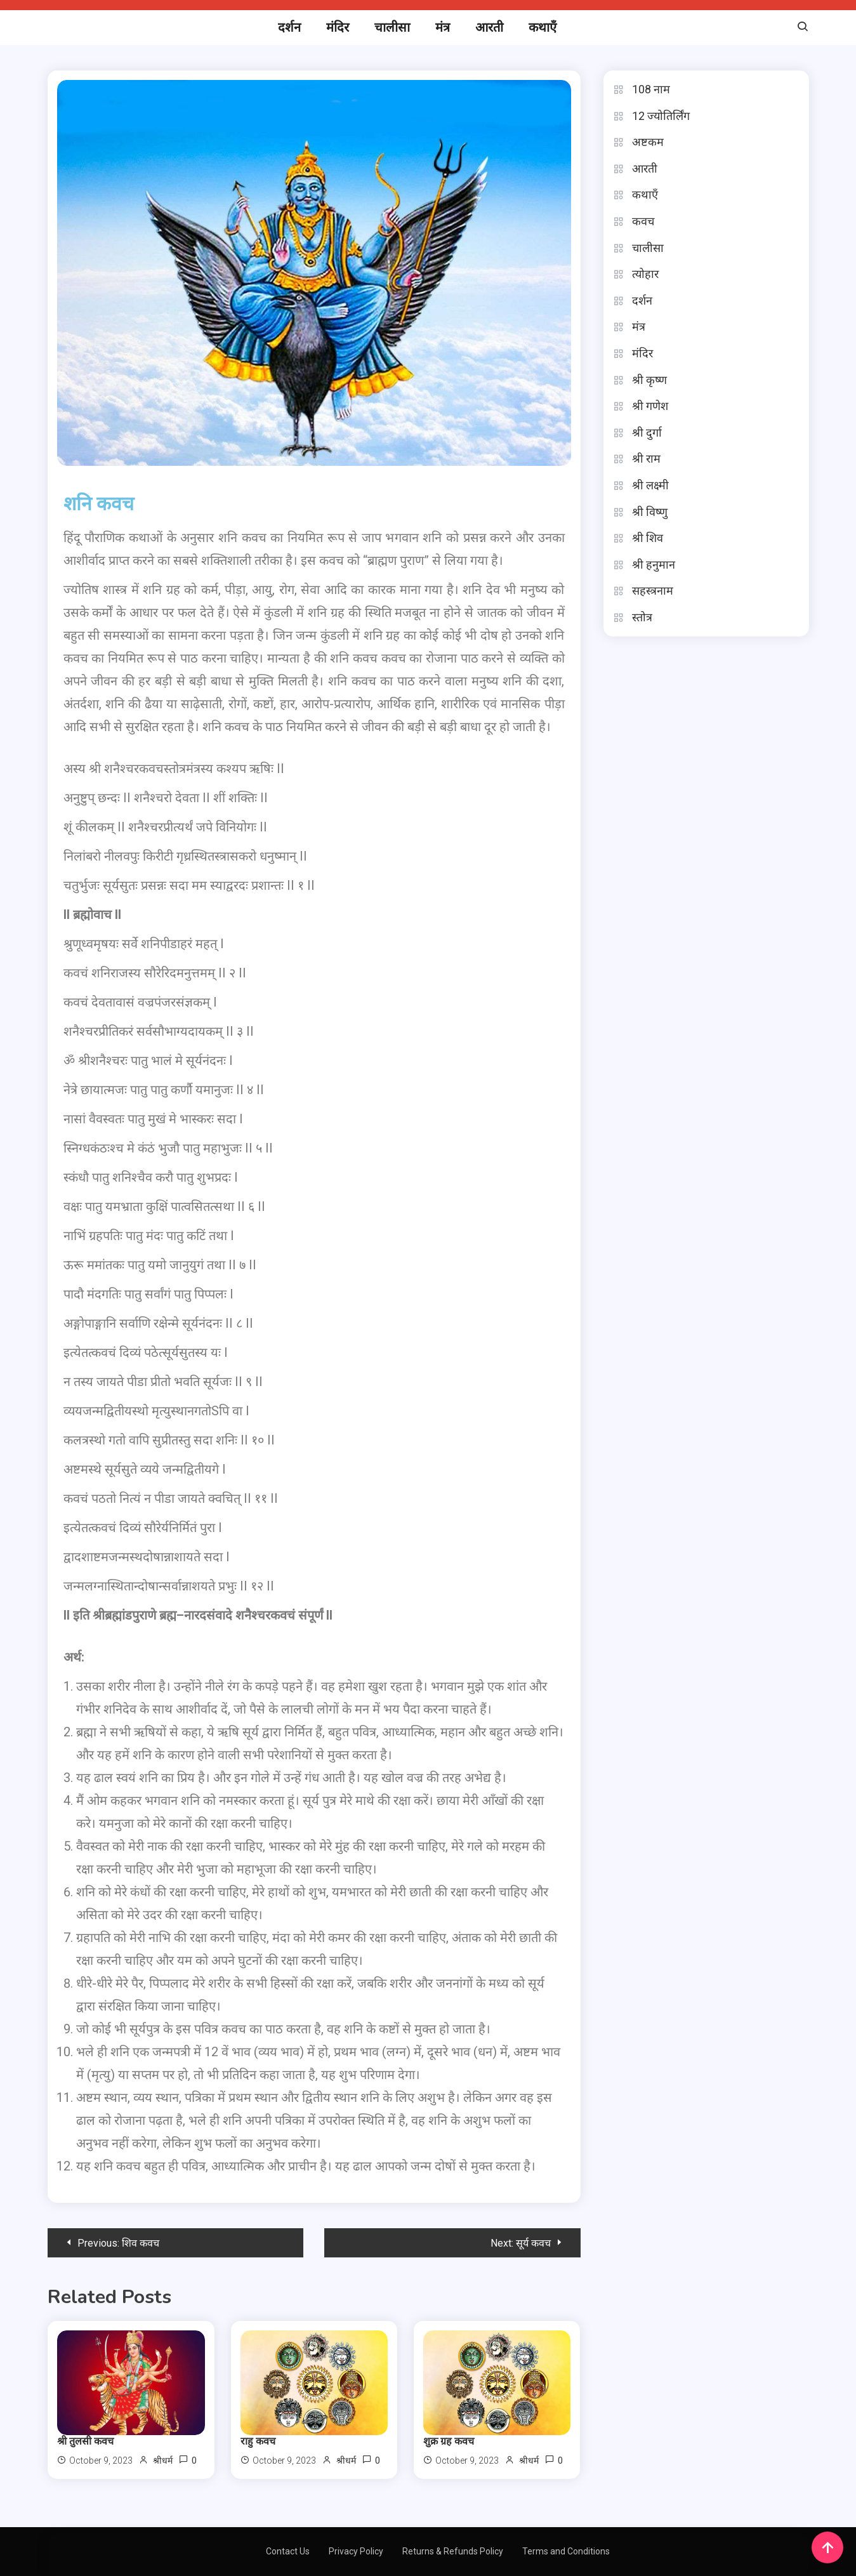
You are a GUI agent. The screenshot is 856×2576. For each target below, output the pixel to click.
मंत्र (442, 27)
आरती (489, 27)
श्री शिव (647, 538)
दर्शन (289, 27)
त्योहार (645, 274)
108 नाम (651, 89)
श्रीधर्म (163, 2460)
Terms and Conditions (566, 2551)
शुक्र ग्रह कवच (448, 2441)
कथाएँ (542, 27)
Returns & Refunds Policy (452, 2551)
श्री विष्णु (650, 512)
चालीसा (392, 27)
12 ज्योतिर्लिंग (661, 115)
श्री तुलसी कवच (85, 2441)
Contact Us (288, 2551)
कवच (643, 221)
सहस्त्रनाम (652, 590)
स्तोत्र (642, 617)
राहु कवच (257, 2441)
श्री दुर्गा (647, 432)
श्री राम (646, 458)
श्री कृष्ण (649, 379)
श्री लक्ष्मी (650, 485)
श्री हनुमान (653, 564)
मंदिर (337, 27)
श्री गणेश (650, 406)
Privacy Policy (356, 2551)
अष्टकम (648, 142)
